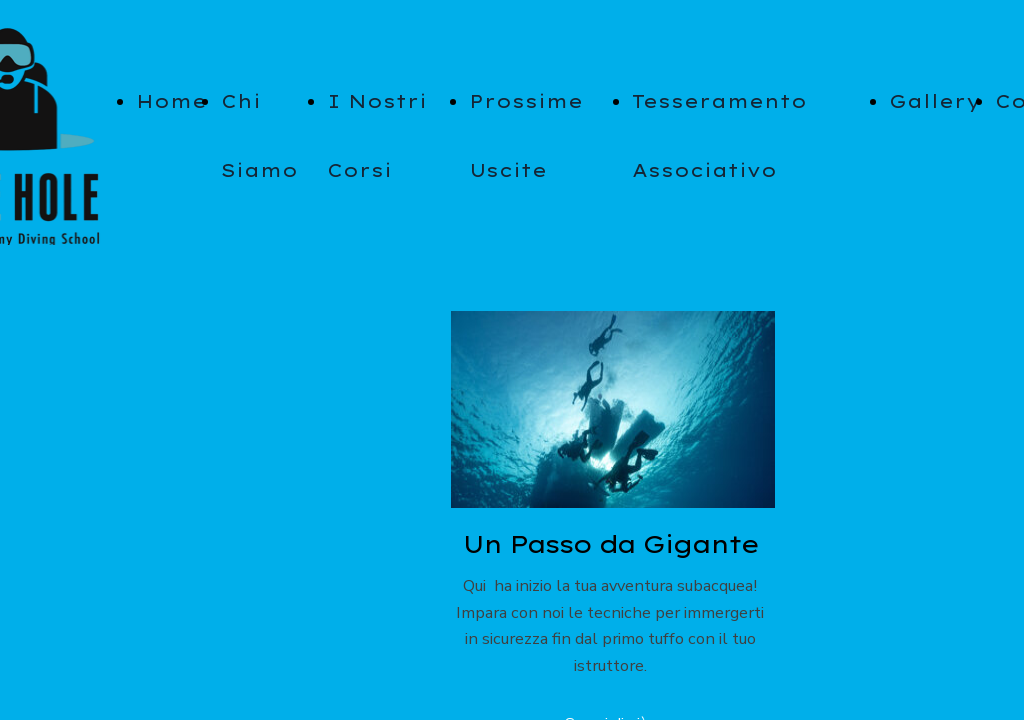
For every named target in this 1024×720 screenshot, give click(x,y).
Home (171, 101)
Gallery (935, 101)
